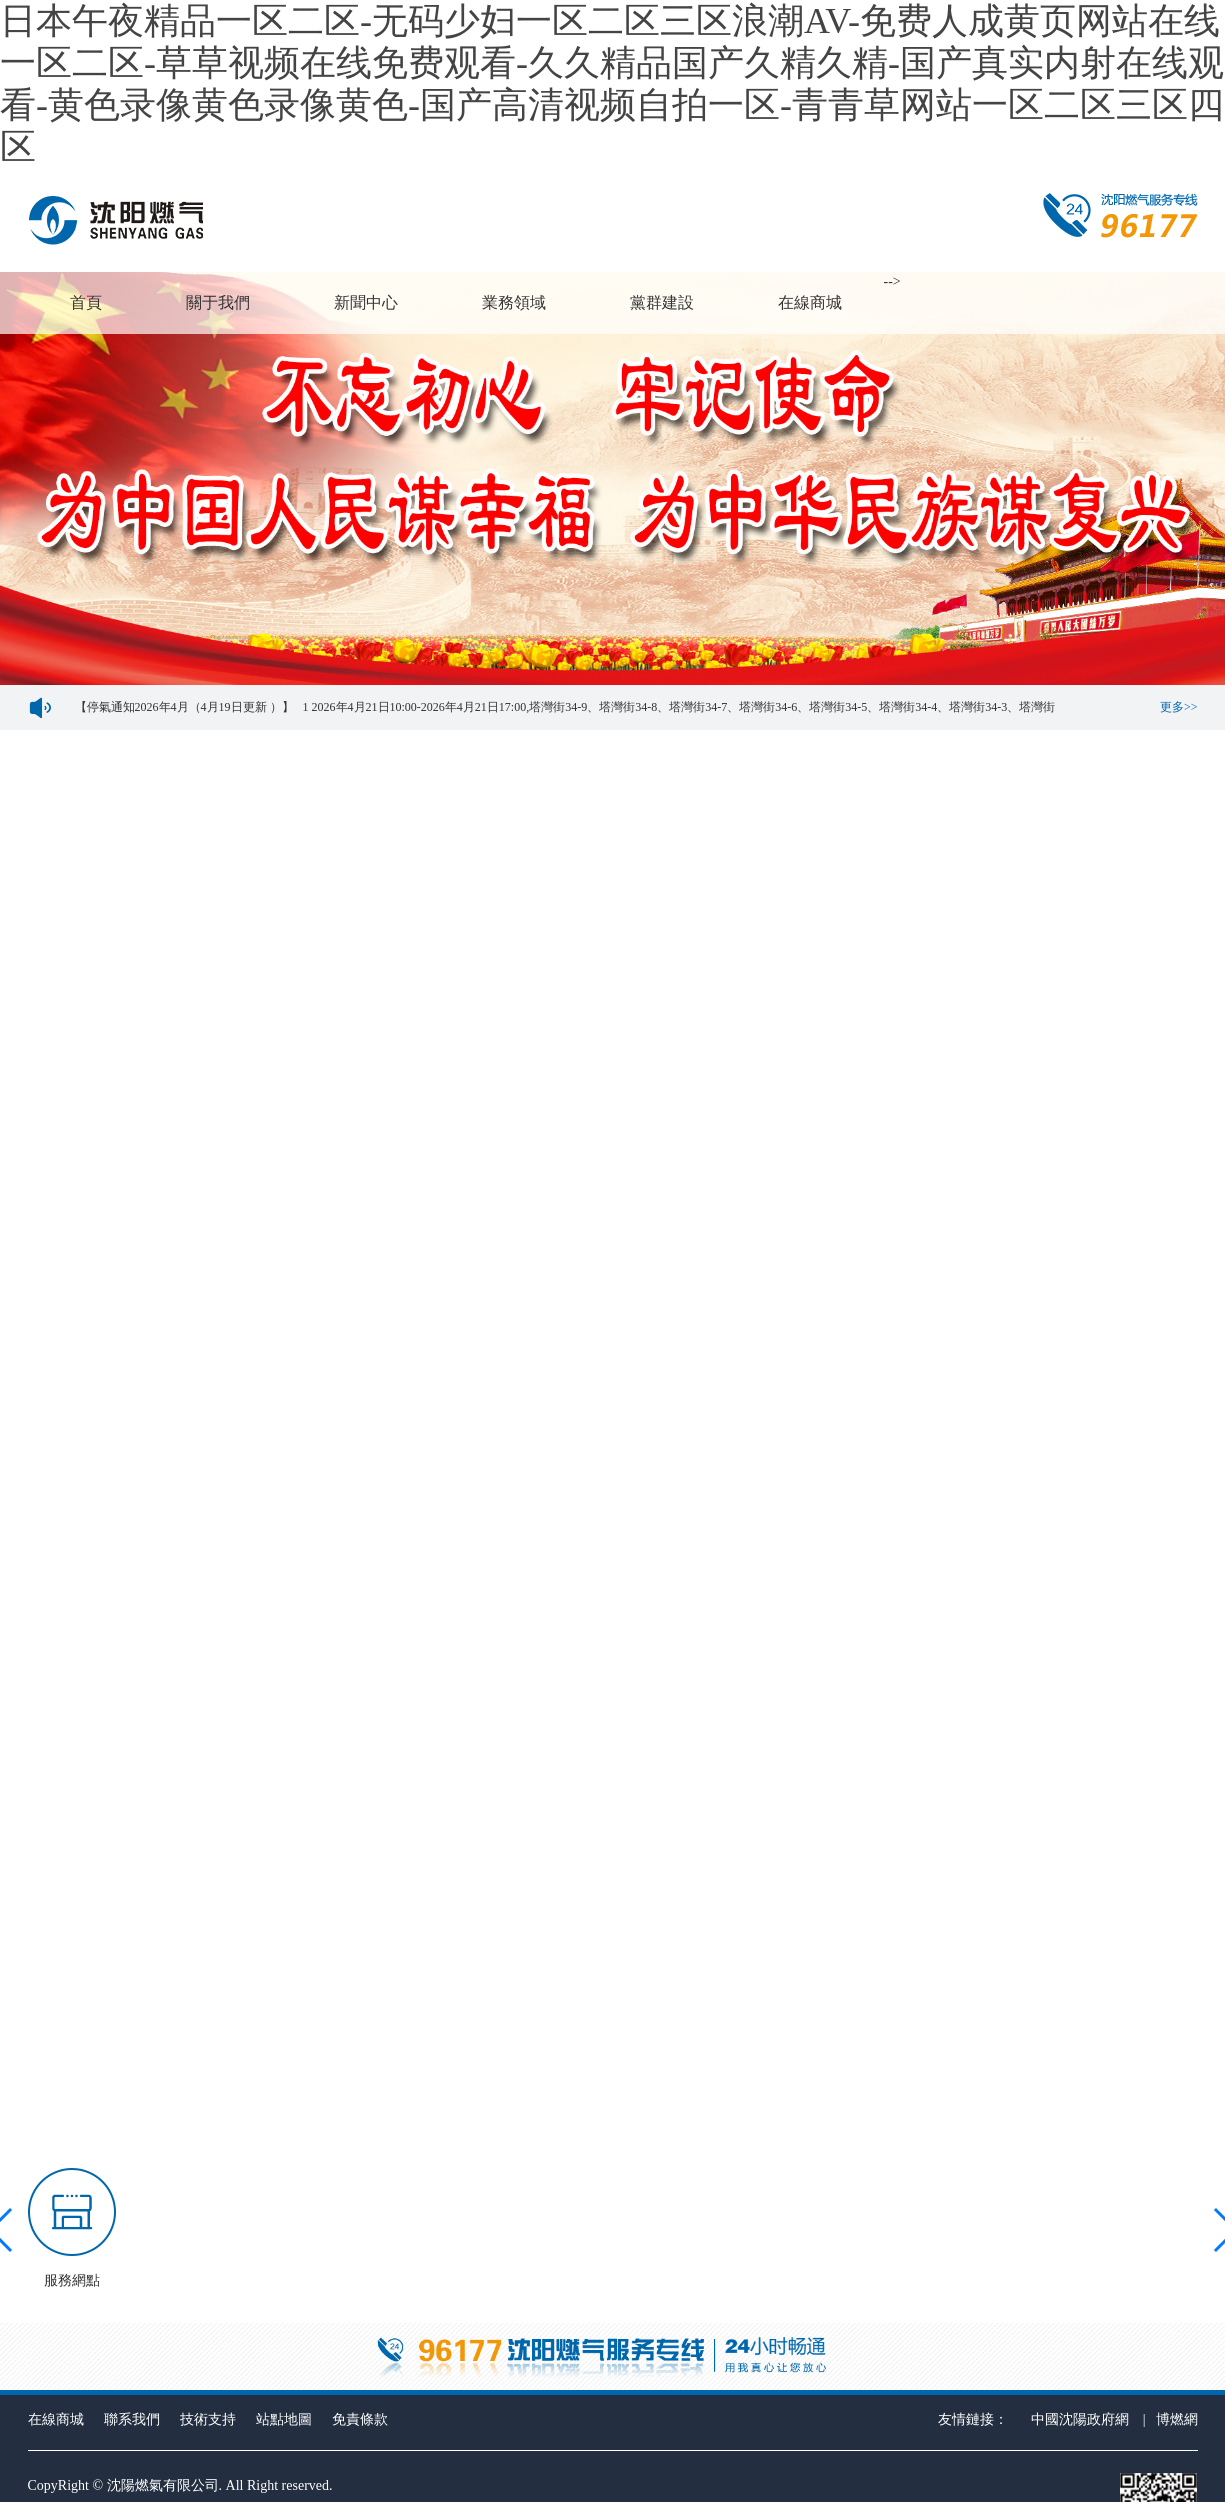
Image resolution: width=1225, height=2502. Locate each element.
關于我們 (218, 302)
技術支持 (208, 2419)
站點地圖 (284, 2419)
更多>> (1179, 707)
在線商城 (810, 302)
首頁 (86, 302)
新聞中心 (366, 302)
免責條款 (360, 2419)
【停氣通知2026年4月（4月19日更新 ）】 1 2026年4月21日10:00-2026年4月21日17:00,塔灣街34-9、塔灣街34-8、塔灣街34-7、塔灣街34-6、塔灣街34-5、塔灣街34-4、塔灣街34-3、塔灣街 (559, 707)
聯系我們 (132, 2419)
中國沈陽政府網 (1080, 2419)
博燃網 (1177, 2419)
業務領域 (514, 302)
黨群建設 (662, 302)
